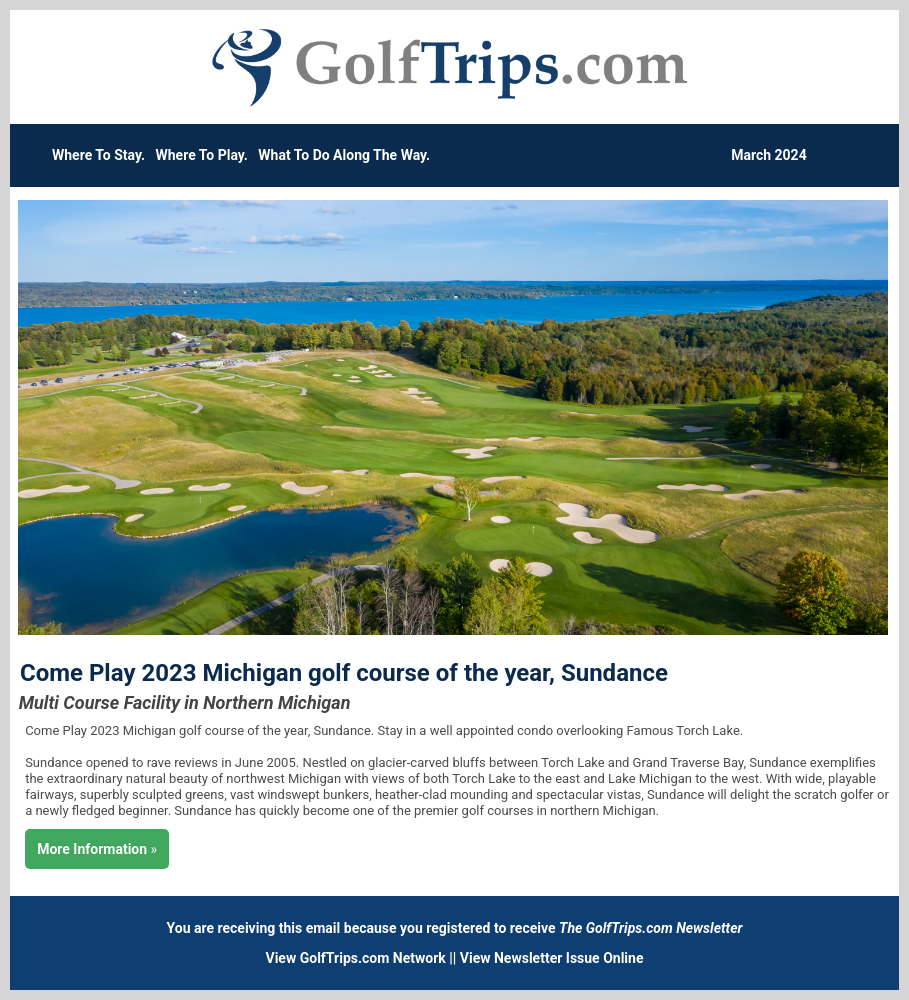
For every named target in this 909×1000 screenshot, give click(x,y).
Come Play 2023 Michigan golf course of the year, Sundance (344, 673)
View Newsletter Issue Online (552, 958)
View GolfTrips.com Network (356, 958)
